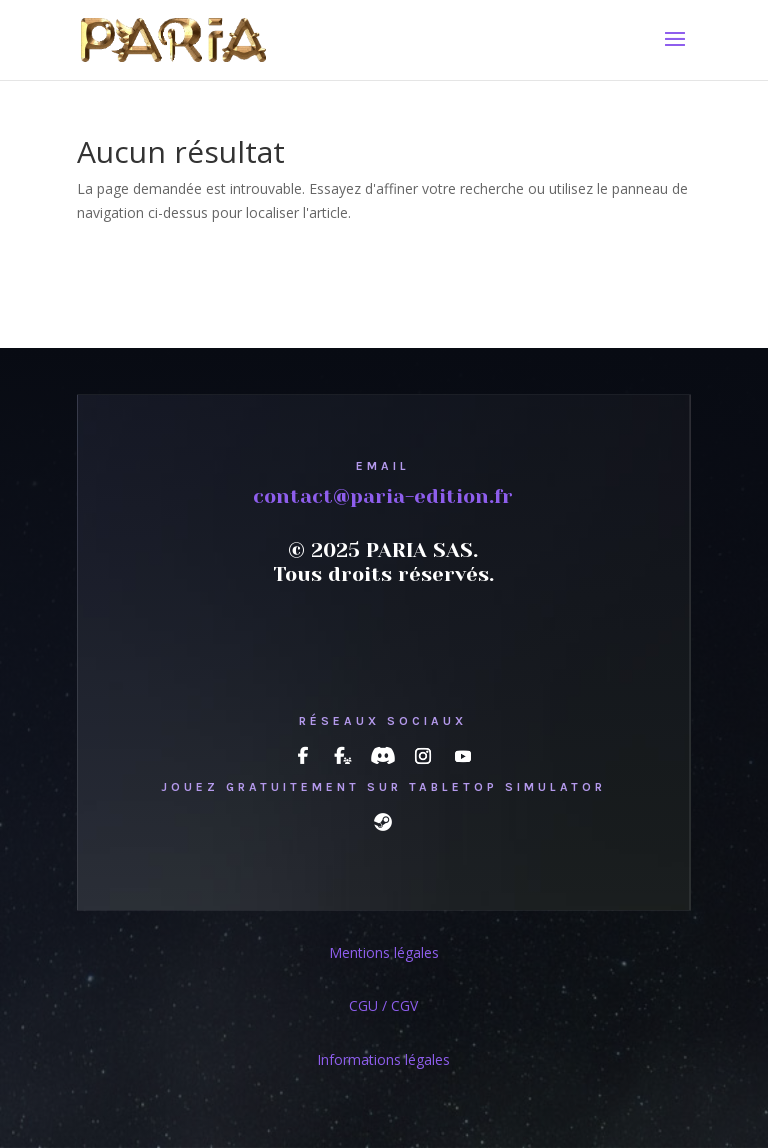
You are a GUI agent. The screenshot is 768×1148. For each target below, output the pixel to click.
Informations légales (383, 1059)
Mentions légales (384, 952)
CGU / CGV (383, 1005)
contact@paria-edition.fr (383, 496)
